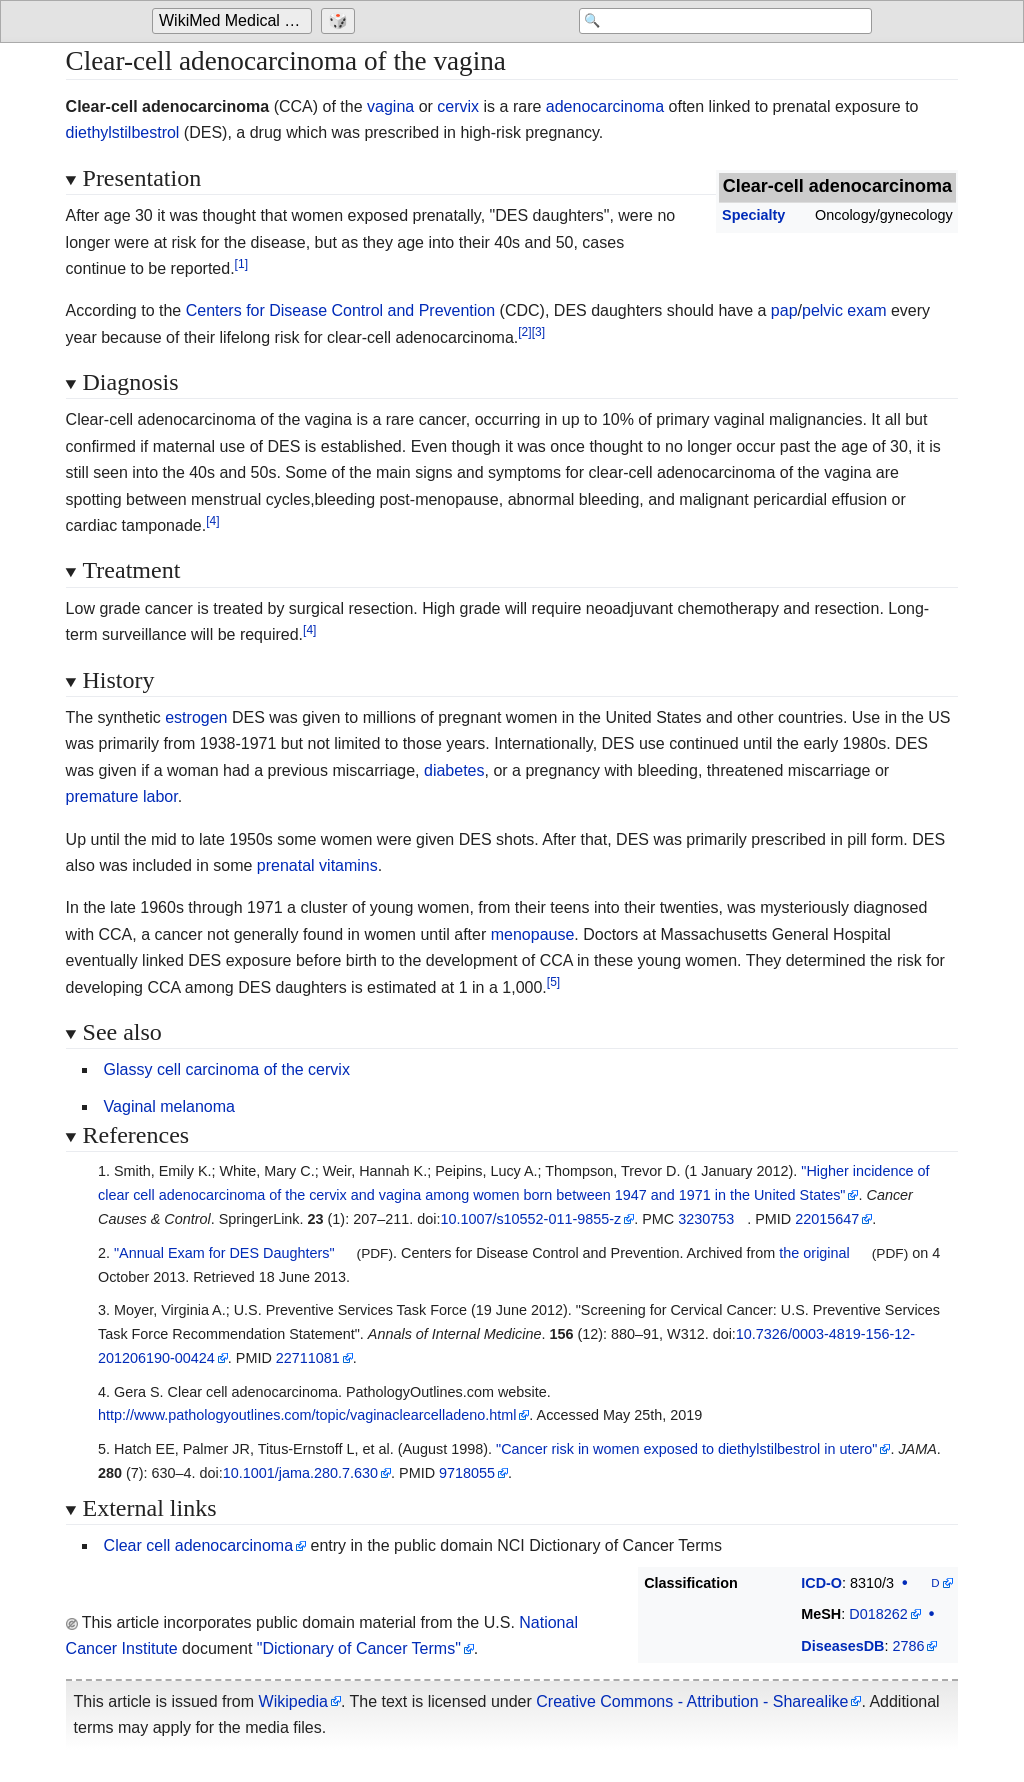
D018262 (878, 1614)
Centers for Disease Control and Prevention (341, 310)
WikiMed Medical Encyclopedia (235, 21)
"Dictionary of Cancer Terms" (359, 1648)
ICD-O (821, 1583)
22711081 (308, 1358)
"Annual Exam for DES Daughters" (224, 1253)
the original (814, 1253)
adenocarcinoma (605, 106)
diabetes (454, 770)
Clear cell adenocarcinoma (198, 1545)
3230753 (706, 1219)
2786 (908, 1646)
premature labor (122, 796)
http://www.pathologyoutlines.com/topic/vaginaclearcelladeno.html (307, 1415)
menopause (533, 934)
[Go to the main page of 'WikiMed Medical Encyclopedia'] (234, 22)
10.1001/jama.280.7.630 (300, 1473)
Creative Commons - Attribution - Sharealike (692, 1701)
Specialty (753, 215)
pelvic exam (844, 310)
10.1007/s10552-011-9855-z (530, 1219)
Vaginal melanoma (169, 1106)
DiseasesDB (842, 1646)
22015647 (827, 1219)
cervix (458, 106)
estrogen (196, 717)
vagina (390, 106)
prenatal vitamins (317, 865)
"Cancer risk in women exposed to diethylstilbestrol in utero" (686, 1449)
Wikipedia (293, 1701)
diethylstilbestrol (123, 132)
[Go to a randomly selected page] (340, 22)
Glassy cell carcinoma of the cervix (227, 1069)
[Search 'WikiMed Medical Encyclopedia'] (712, 22)
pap (784, 310)
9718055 (467, 1473)
